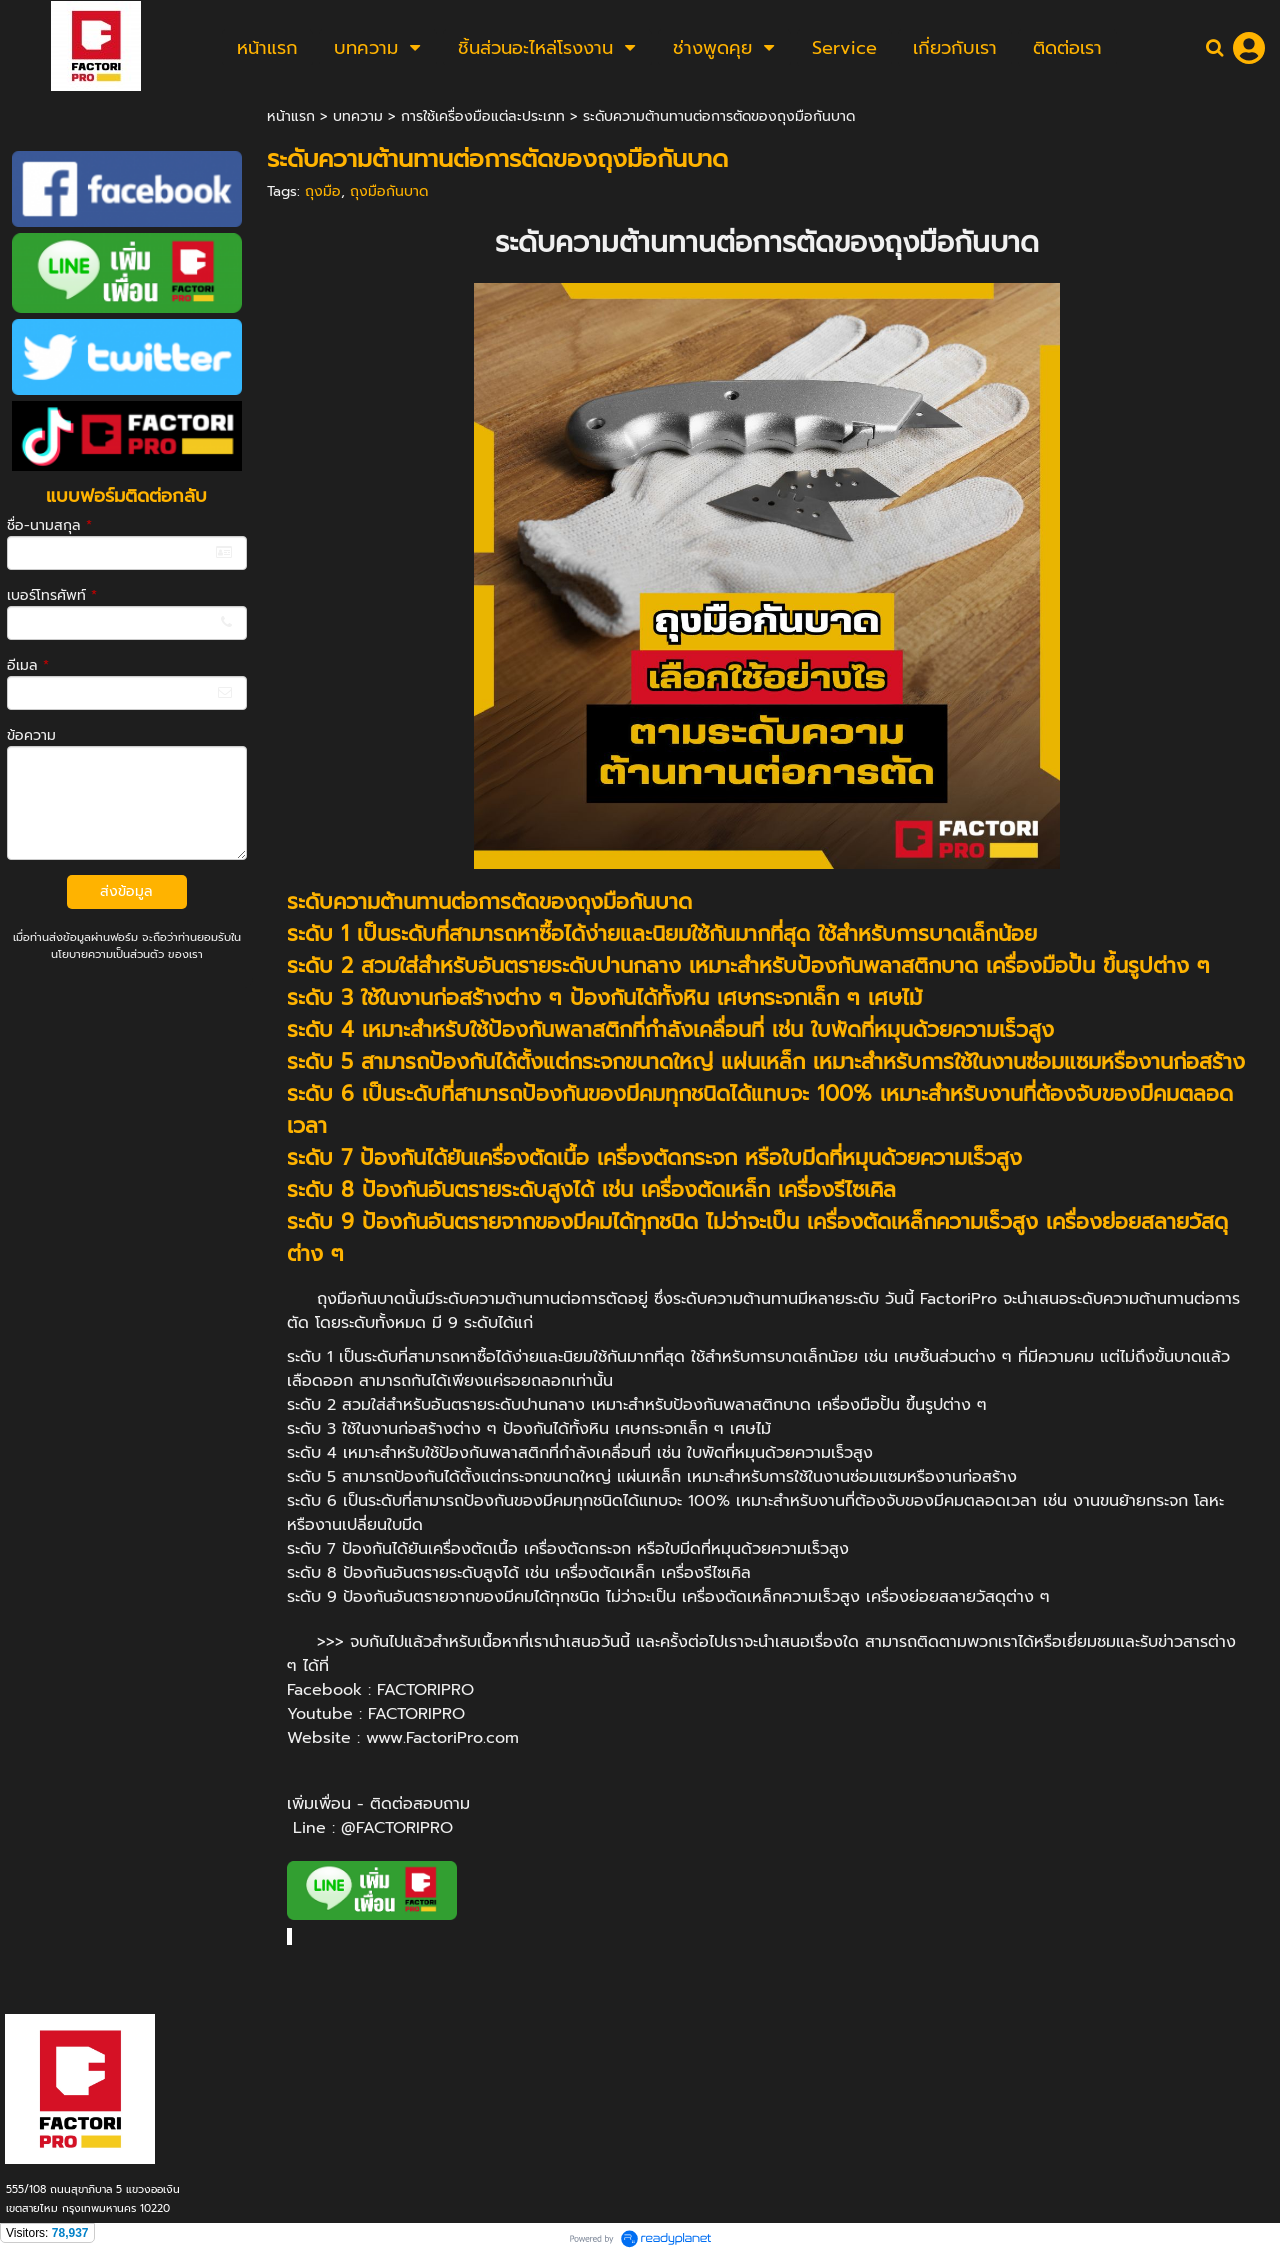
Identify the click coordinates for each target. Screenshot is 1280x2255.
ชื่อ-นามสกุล (49, 525)
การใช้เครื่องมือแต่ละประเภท (483, 116)
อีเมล (28, 665)
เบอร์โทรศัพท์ (52, 595)
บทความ (358, 116)
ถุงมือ (323, 191)
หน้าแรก (291, 116)
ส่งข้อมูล (126, 891)
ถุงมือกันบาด (389, 191)
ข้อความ (31, 735)
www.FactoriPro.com (442, 1738)
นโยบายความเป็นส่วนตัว (107, 954)
